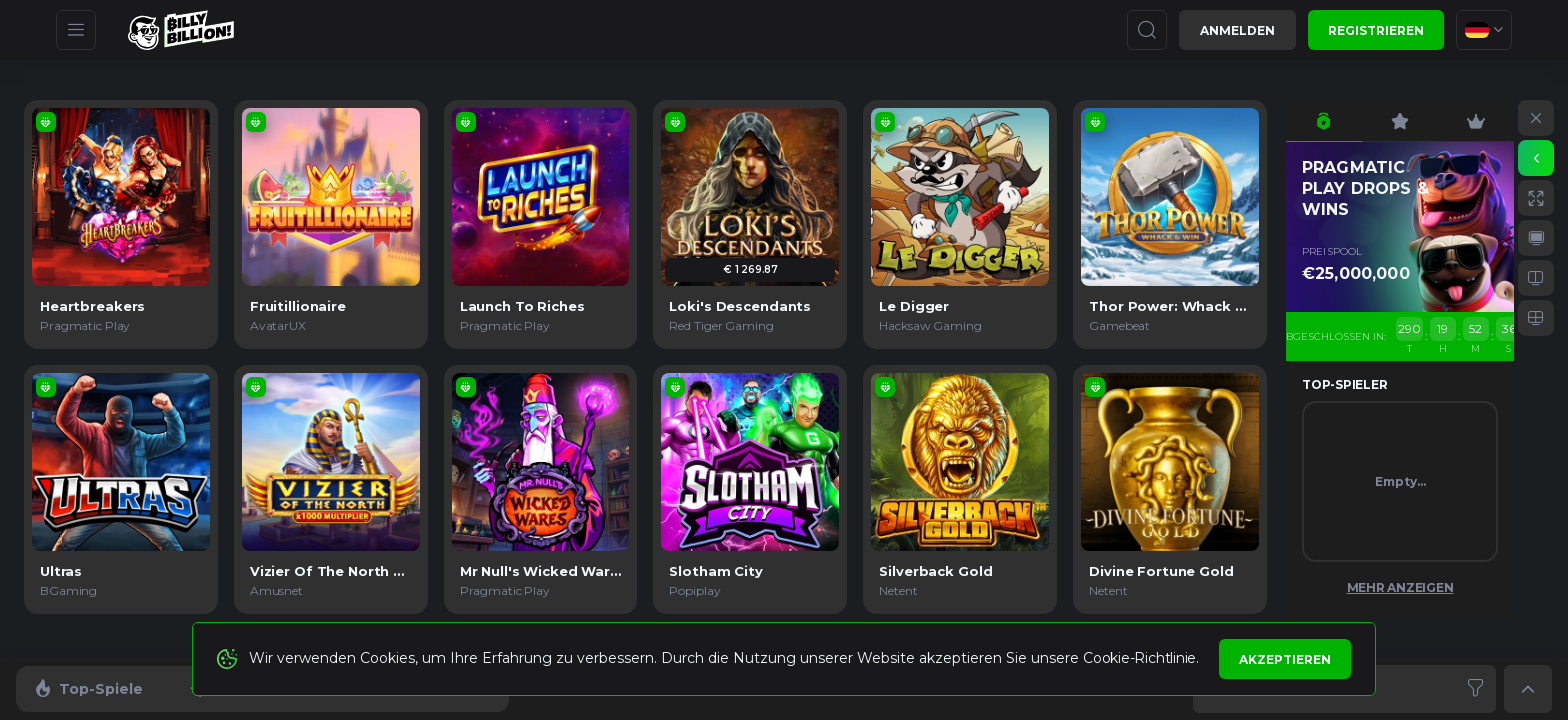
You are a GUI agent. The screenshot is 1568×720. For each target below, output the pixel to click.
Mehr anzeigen (1400, 587)
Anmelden (1237, 30)
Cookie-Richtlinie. (1141, 658)
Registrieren (1376, 30)
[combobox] (1484, 30)
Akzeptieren (1285, 659)
